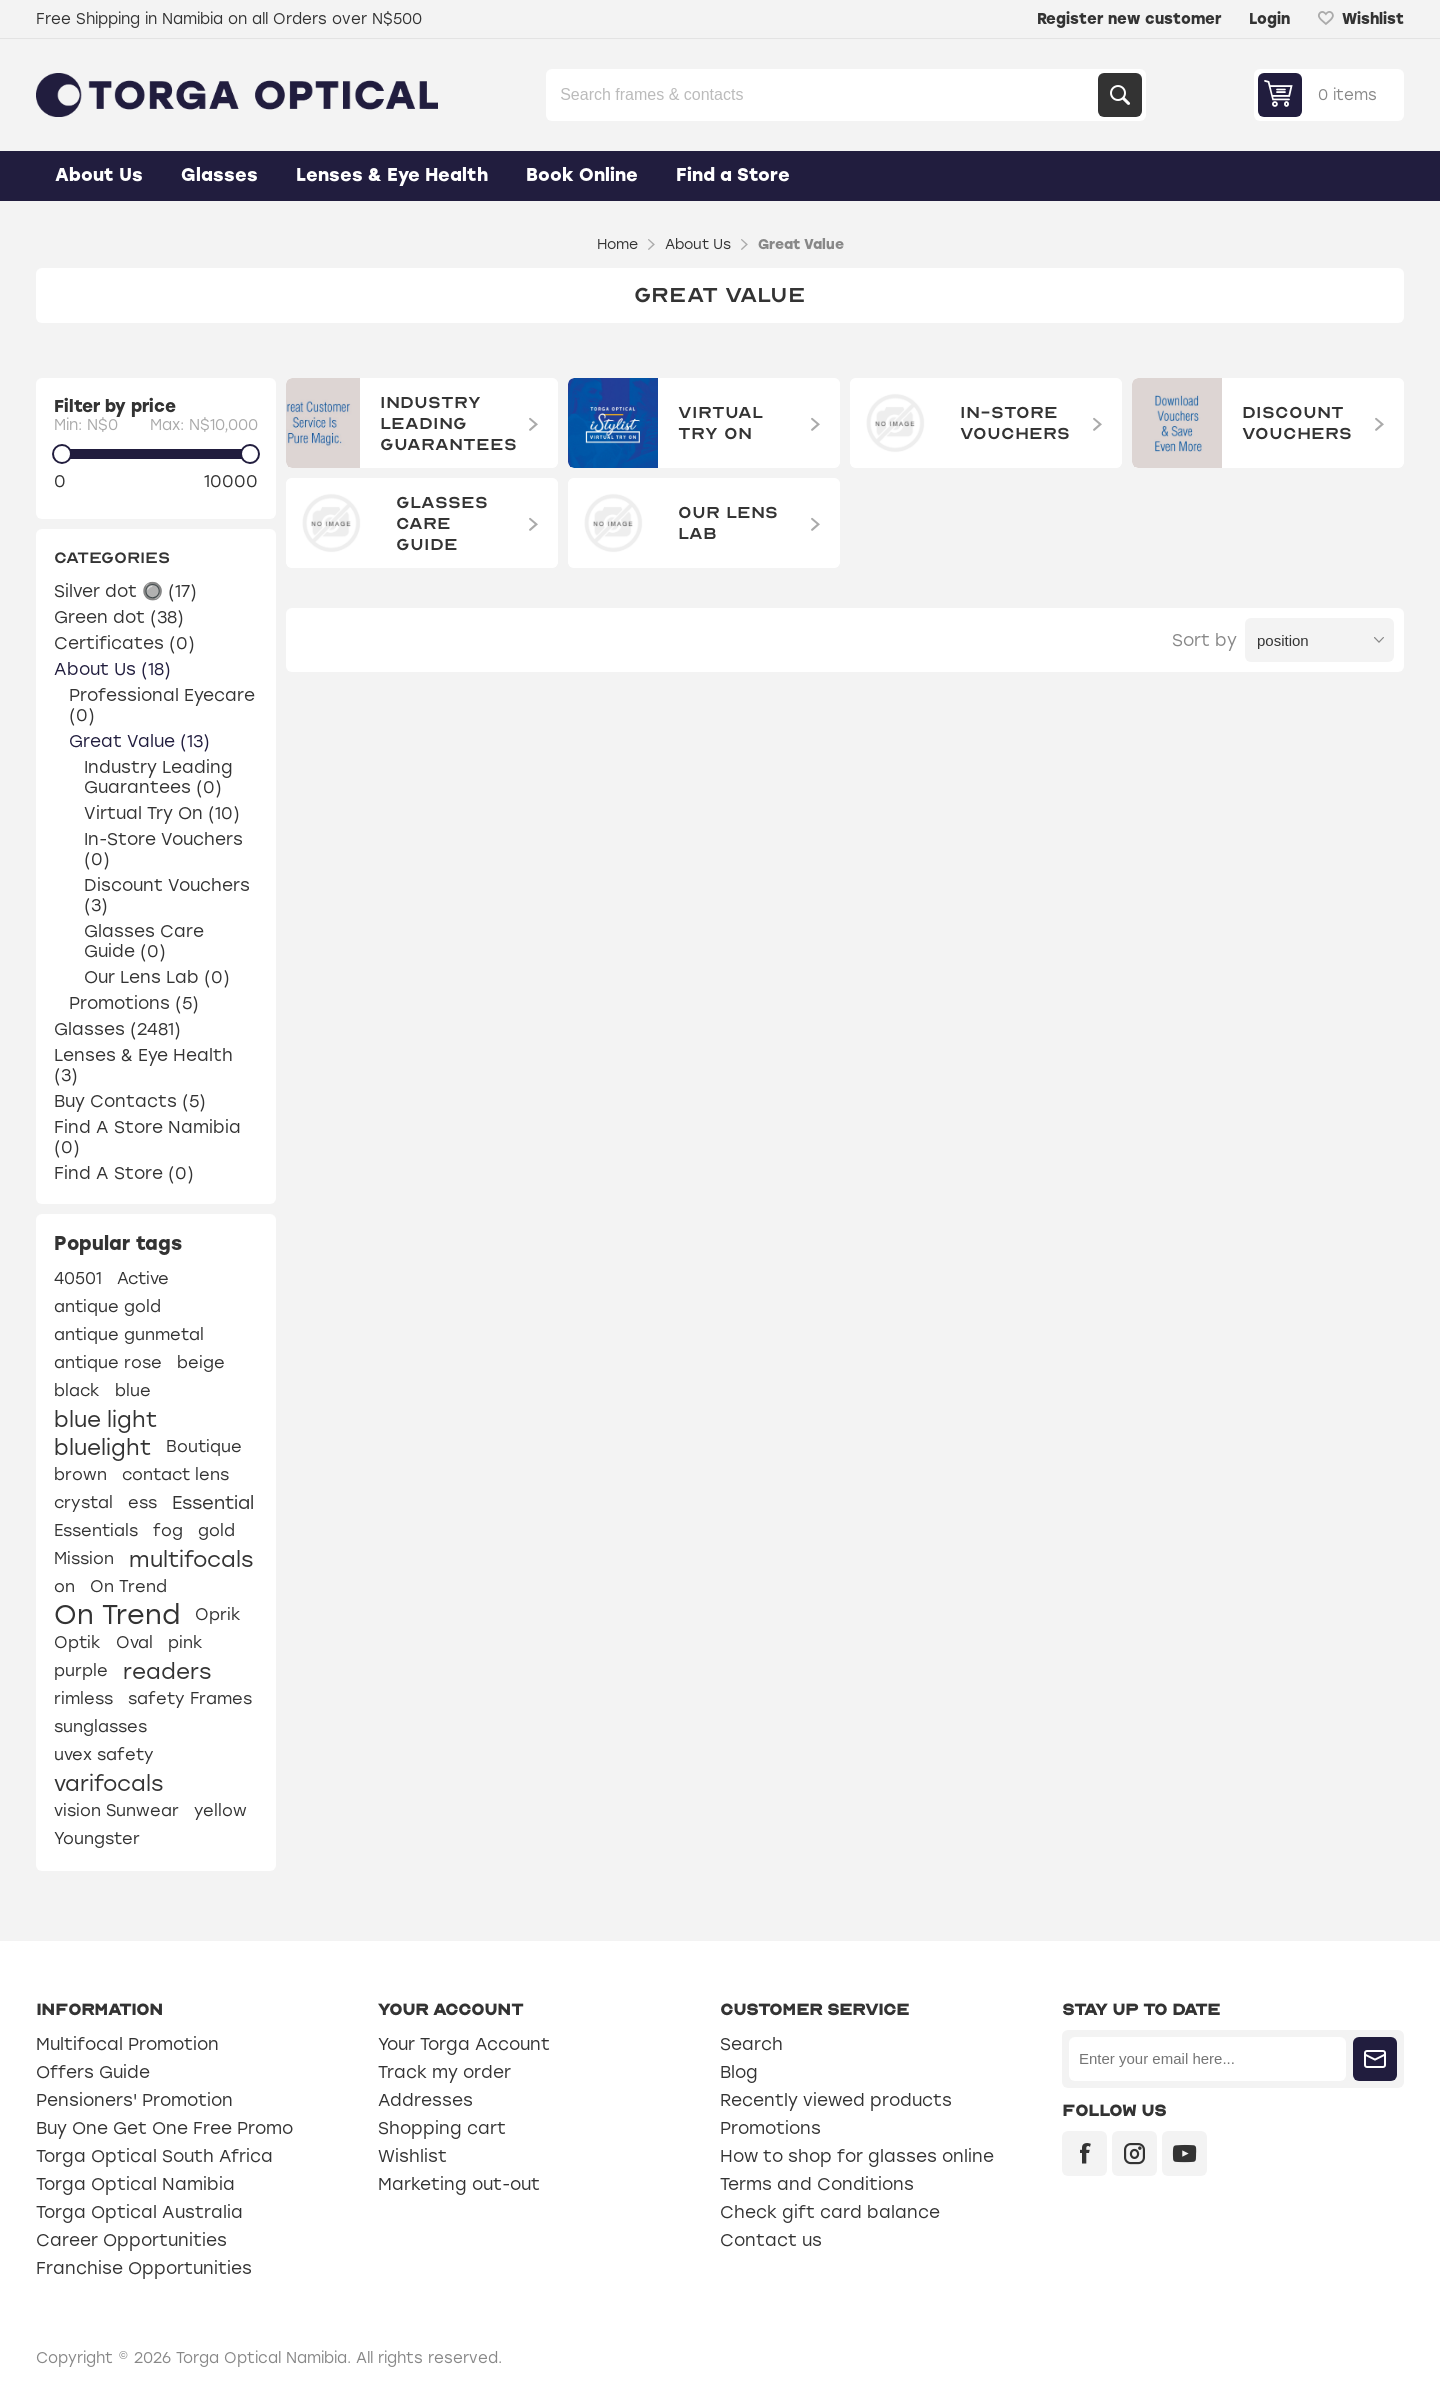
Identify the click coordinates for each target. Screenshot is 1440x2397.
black (77, 1390)
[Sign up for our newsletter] (1207, 2059)
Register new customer (1129, 19)
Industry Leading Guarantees (448, 423)
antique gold (107, 1306)
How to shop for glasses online (857, 2156)
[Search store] (824, 95)
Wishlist (412, 2156)
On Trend (128, 1586)
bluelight (102, 1447)
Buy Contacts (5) (130, 1101)
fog (168, 1530)
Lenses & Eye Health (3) (143, 1065)
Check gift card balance (830, 2212)
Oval (134, 1642)
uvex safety (104, 1754)
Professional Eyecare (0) (162, 705)
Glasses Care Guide (442, 523)
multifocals (191, 1559)
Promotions (770, 2128)
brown (80, 1474)
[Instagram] (1134, 2153)
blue (133, 1390)
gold (216, 1530)
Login (1269, 19)
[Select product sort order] (1319, 640)
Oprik (218, 1614)
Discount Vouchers (1297, 423)
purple (81, 1670)
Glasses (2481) (117, 1029)
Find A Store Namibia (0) (147, 1137)
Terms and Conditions (817, 2184)
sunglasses (100, 1726)
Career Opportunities (131, 2240)
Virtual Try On (720, 423)
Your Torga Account (464, 2044)
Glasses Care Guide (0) (144, 941)
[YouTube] (1184, 2153)
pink (185, 1642)
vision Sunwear (116, 1810)
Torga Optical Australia (139, 2212)
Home (617, 244)
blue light (105, 1419)
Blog (739, 2072)
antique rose (108, 1362)
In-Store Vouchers (1015, 423)
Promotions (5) (134, 1003)
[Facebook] (1084, 2153)
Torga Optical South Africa (154, 2156)
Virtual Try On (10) (162, 813)
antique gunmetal (129, 1334)
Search (1120, 95)
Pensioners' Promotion (134, 2100)
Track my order (444, 2072)
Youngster (97, 1838)
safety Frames (190, 1698)
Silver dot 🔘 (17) (125, 591)
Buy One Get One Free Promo (164, 2128)
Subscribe (1375, 2059)
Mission (84, 1558)
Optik (77, 1642)
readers (167, 1671)
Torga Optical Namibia (135, 2184)
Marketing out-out (459, 2184)
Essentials (96, 1530)
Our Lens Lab (728, 523)
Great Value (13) (139, 741)
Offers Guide (93, 2072)
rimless (83, 1698)
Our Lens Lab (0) (157, 977)
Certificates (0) (124, 643)
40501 (78, 1278)
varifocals (108, 1783)
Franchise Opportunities (144, 2268)
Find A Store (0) (124, 1173)
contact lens (175, 1474)
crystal (83, 1502)
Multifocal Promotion (127, 2044)
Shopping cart (442, 2128)
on (64, 1586)
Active (143, 1278)
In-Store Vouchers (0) (163, 849)
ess (142, 1502)
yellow (220, 1810)
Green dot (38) (119, 617)
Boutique (204, 1446)
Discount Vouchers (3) (167, 895)
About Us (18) (112, 669)
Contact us (771, 2240)
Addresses (425, 2100)
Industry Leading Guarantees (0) (158, 777)
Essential (213, 1503)
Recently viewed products (836, 2100)
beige (201, 1362)
